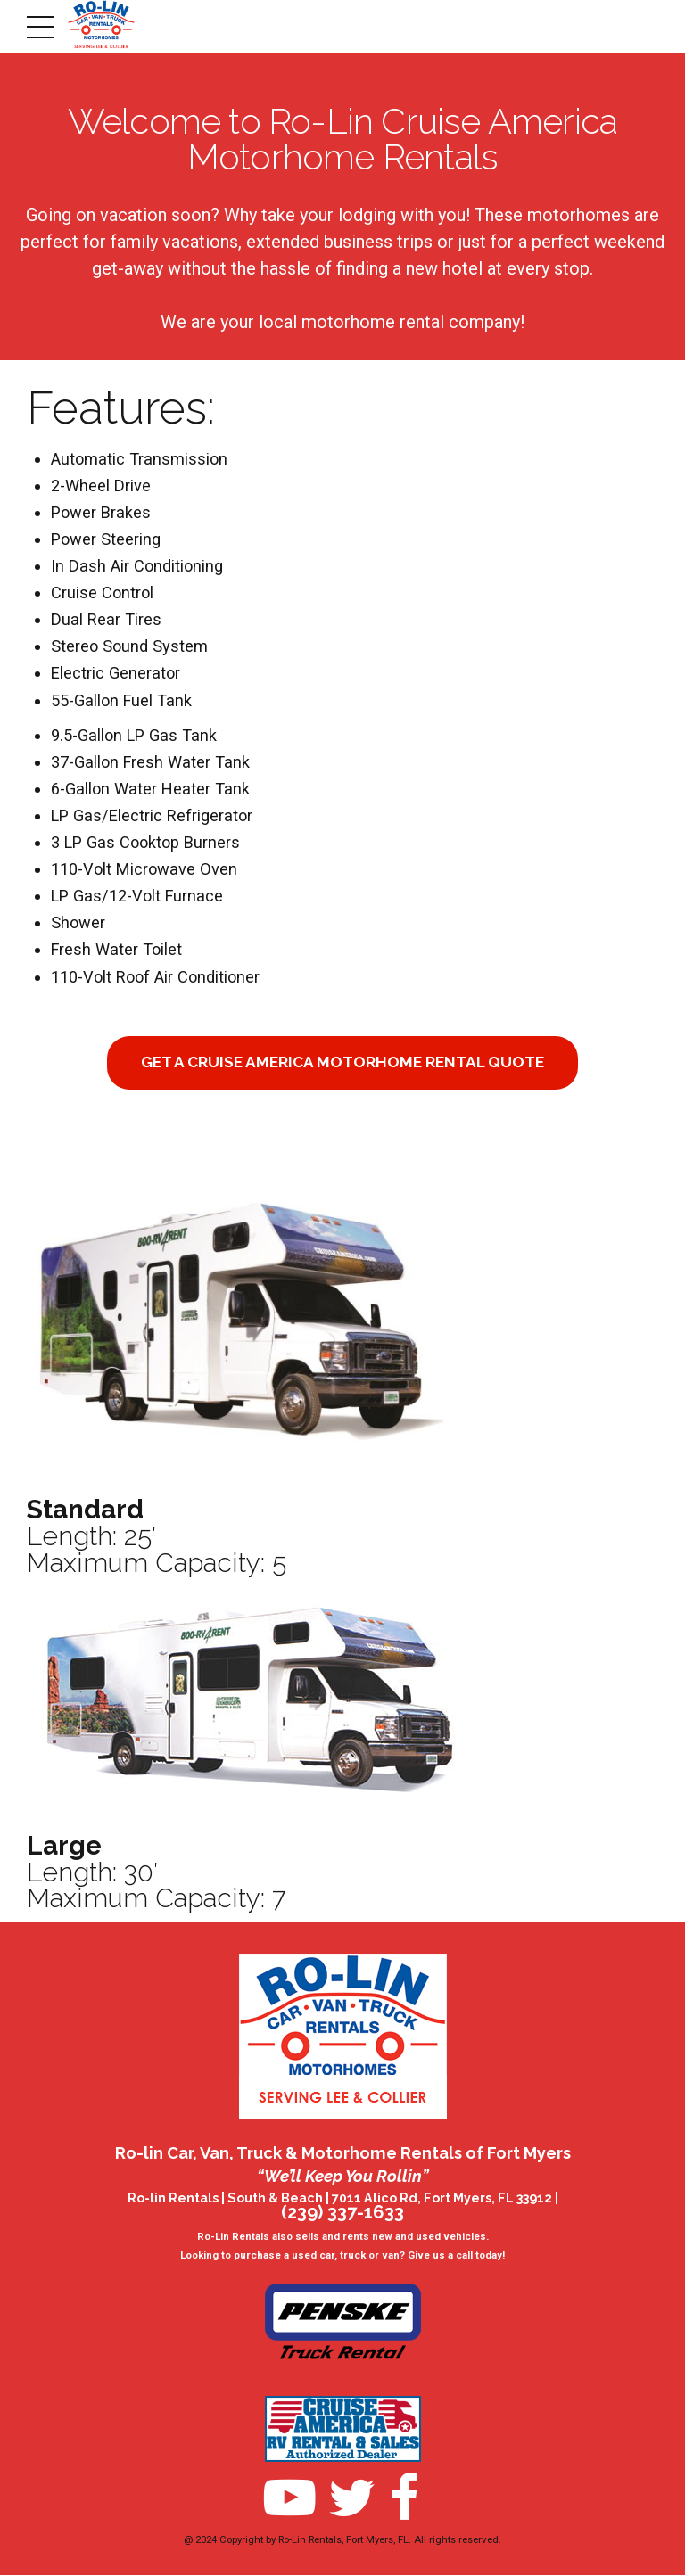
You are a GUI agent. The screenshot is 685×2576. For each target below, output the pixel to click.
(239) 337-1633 (342, 2213)
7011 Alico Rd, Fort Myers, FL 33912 (442, 2199)
